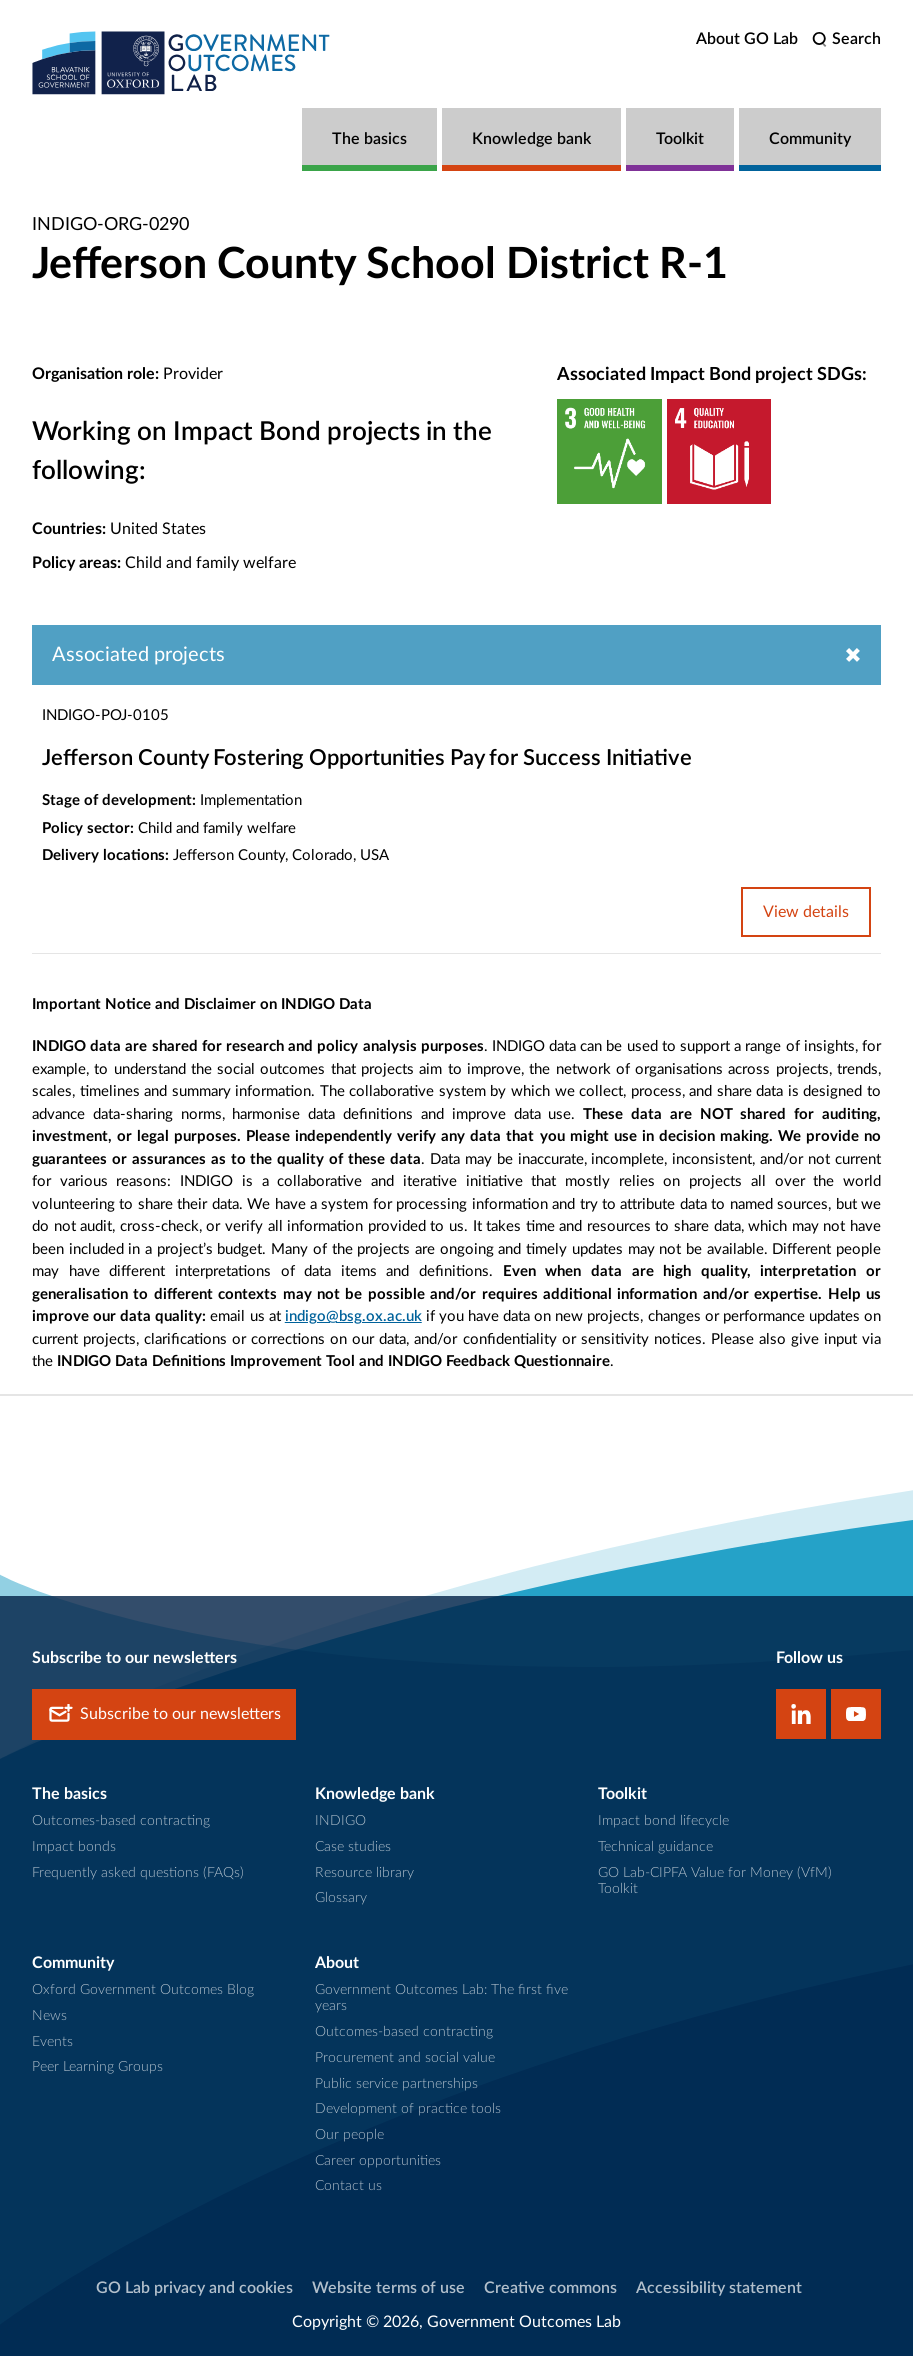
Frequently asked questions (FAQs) (138, 1873)
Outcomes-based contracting (121, 1821)
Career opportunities (378, 2161)
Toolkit (680, 139)
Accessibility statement (719, 2288)
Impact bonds (74, 1847)
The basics (369, 139)
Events (52, 2042)
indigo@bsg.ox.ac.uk (353, 1316)
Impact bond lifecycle (663, 1821)
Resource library (364, 1873)
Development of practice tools (408, 2109)
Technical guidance (655, 1847)
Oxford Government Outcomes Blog (143, 1990)
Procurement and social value (405, 2058)
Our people (349, 2135)
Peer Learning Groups (97, 2067)
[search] (846, 39)
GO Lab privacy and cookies (194, 2288)
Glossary (341, 1898)
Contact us (348, 2186)
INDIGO (340, 1821)
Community (810, 139)
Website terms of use (388, 2288)
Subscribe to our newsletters (164, 1714)
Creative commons (550, 2288)
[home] (182, 62)
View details (806, 912)
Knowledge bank (531, 139)
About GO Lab (747, 39)
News (49, 2016)
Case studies (353, 1847)
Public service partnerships (396, 2084)
